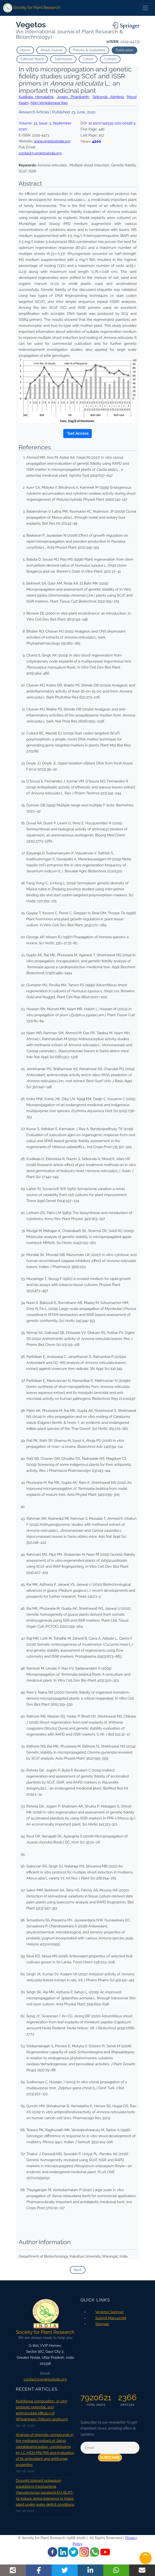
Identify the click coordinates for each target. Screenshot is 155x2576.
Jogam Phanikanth (73, 97)
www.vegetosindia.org (52, 141)
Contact (110, 59)
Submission (63, 59)
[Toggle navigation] (145, 8)
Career (88, 59)
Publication (124, 50)
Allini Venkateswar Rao (49, 103)
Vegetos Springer (109, 2312)
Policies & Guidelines (89, 50)
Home (25, 50)
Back (77, 2270)
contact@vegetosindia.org (40, 153)
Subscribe (110, 2457)
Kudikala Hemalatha (36, 97)
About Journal (51, 50)
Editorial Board (32, 59)
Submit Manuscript (110, 2318)
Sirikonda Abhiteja (108, 97)
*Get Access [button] (77, 433)
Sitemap (102, 2324)
